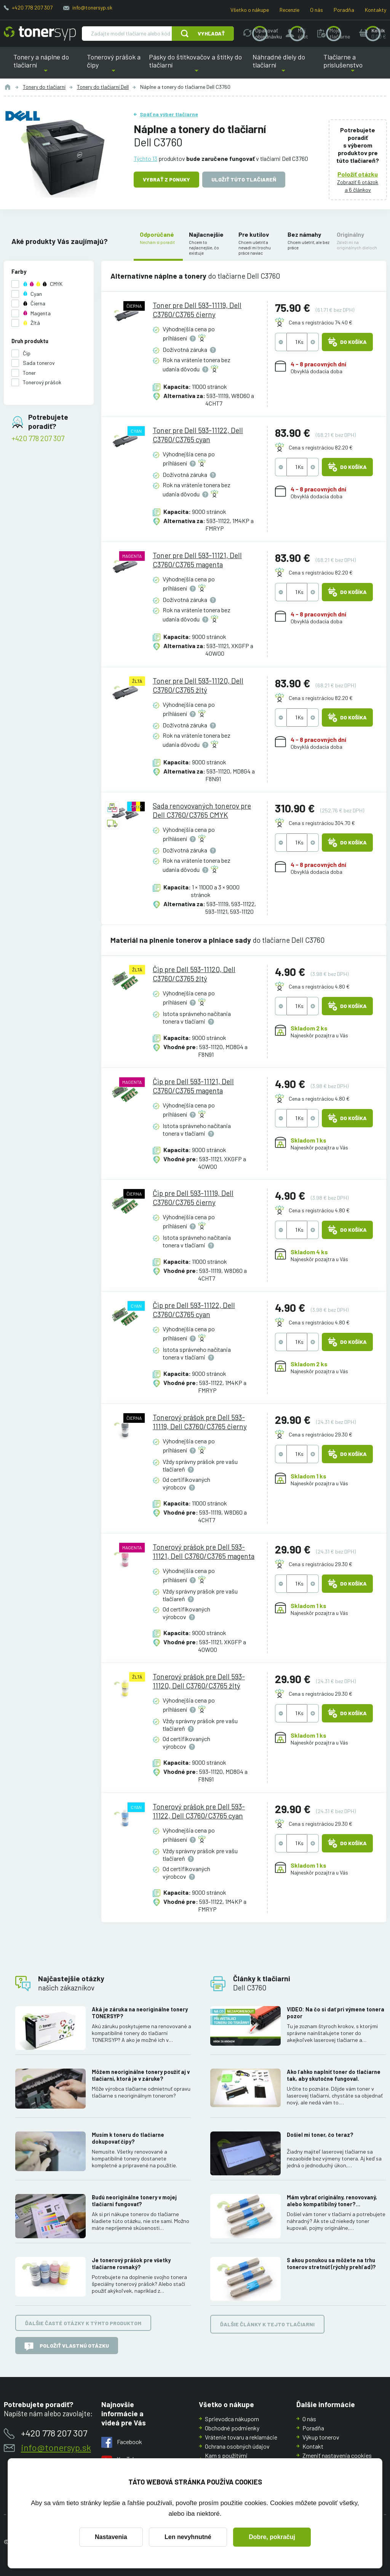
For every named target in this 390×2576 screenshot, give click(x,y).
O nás (316, 9)
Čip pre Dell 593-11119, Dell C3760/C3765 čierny (193, 1198)
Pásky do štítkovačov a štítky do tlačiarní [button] (195, 66)
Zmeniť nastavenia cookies (337, 2455)
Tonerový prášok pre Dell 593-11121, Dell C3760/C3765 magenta (203, 1551)
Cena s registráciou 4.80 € (319, 986)
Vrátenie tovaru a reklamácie (241, 2437)
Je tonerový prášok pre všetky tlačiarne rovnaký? (131, 2263)
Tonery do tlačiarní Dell (103, 86)
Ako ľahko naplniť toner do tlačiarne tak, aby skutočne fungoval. (333, 2075)
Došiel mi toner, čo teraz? (320, 2134)
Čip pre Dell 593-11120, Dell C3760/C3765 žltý (194, 973)
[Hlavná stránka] (40, 33)
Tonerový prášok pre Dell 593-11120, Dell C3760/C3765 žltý (199, 1681)
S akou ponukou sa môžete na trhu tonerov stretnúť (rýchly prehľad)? (331, 2263)
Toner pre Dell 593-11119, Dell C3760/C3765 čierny (197, 310)
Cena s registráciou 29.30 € (320, 1434)
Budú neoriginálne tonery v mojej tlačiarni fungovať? (134, 2201)
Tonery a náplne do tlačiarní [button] (46, 66)
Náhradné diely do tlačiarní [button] (283, 66)
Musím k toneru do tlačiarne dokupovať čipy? (128, 2138)
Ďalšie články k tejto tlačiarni (267, 2324)
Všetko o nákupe (249, 9)
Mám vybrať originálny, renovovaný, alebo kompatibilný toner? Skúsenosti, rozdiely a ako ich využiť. (334, 2201)
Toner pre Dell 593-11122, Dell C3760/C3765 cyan (198, 435)
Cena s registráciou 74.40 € (320, 322)
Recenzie (289, 9)
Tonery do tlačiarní (44, 86)
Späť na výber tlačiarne (169, 114)
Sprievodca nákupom (232, 2418)
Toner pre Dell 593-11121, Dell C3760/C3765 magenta (197, 560)
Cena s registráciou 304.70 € (322, 822)
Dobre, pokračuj (272, 2537)
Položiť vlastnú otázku (66, 2346)
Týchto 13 (145, 158)
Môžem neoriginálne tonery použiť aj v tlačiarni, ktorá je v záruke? (141, 2075)
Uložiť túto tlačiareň (243, 179)
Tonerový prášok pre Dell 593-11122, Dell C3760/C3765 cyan (199, 1811)
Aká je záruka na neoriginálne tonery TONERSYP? (140, 2012)
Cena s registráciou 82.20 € (321, 447)
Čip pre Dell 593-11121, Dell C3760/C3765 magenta (193, 1086)
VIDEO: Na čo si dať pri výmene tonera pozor (335, 2012)
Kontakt (312, 2446)
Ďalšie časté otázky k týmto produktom (83, 2323)
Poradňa (344, 9)
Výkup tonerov (320, 2437)
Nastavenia (111, 2537)
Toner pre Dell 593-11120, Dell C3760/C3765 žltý (198, 685)
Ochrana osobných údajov (237, 2446)
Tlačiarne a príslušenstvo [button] (353, 66)
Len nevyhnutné (188, 2537)
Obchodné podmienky (232, 2428)
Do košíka (347, 342)
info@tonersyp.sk (92, 7)
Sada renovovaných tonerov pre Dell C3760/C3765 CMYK (202, 810)
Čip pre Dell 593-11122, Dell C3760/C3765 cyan (194, 1310)
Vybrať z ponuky (166, 179)
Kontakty (375, 9)
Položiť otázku (358, 174)
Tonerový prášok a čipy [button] (114, 66)
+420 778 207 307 (32, 7)
